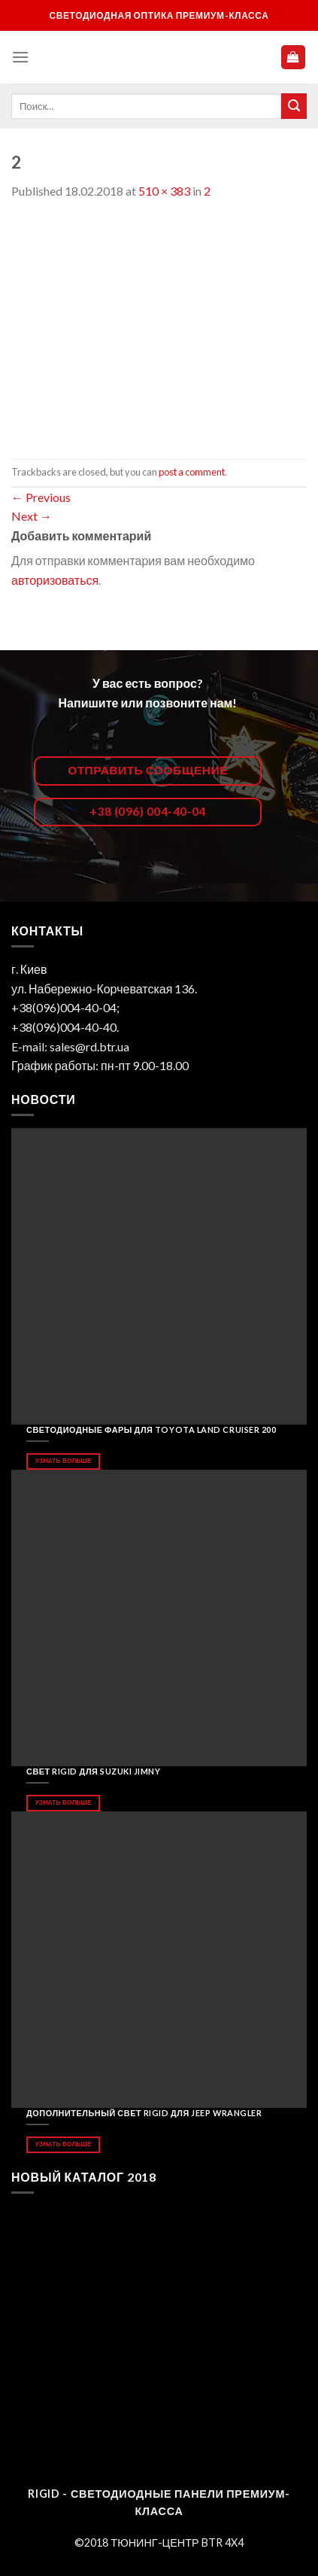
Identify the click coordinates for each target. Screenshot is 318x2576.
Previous (41, 497)
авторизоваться (54, 580)
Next (31, 516)
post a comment (192, 472)
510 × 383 (164, 191)
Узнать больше (63, 1460)
